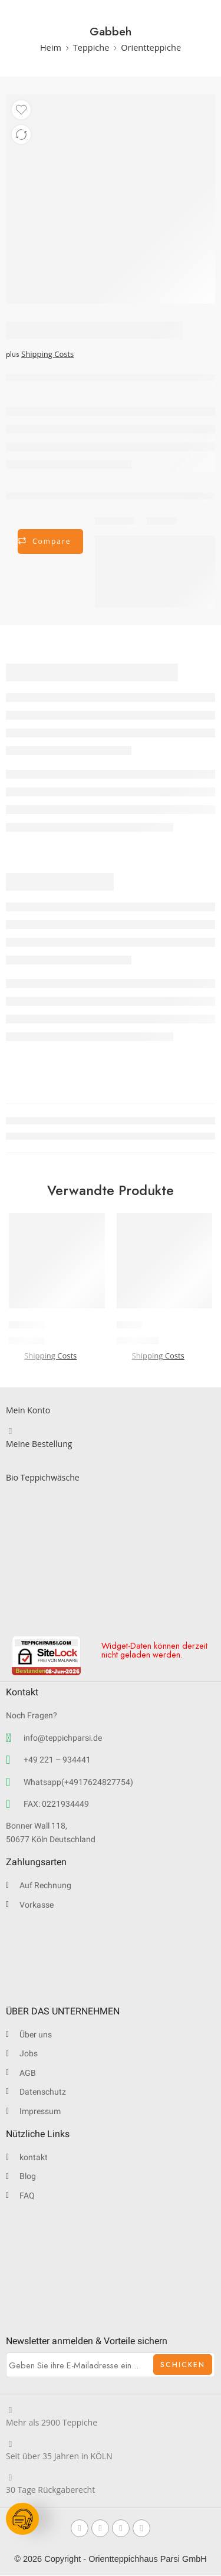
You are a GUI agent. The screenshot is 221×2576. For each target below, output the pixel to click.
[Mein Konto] (10, 1397)
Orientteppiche (151, 47)
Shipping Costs (47, 354)
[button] (57, 1296)
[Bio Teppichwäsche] (10, 1465)
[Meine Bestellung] (10, 1431)
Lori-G (129, 1324)
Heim (50, 47)
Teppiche (91, 47)
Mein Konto (28, 1410)
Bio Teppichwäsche (43, 1477)
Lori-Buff (27, 1324)
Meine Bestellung (39, 1443)
